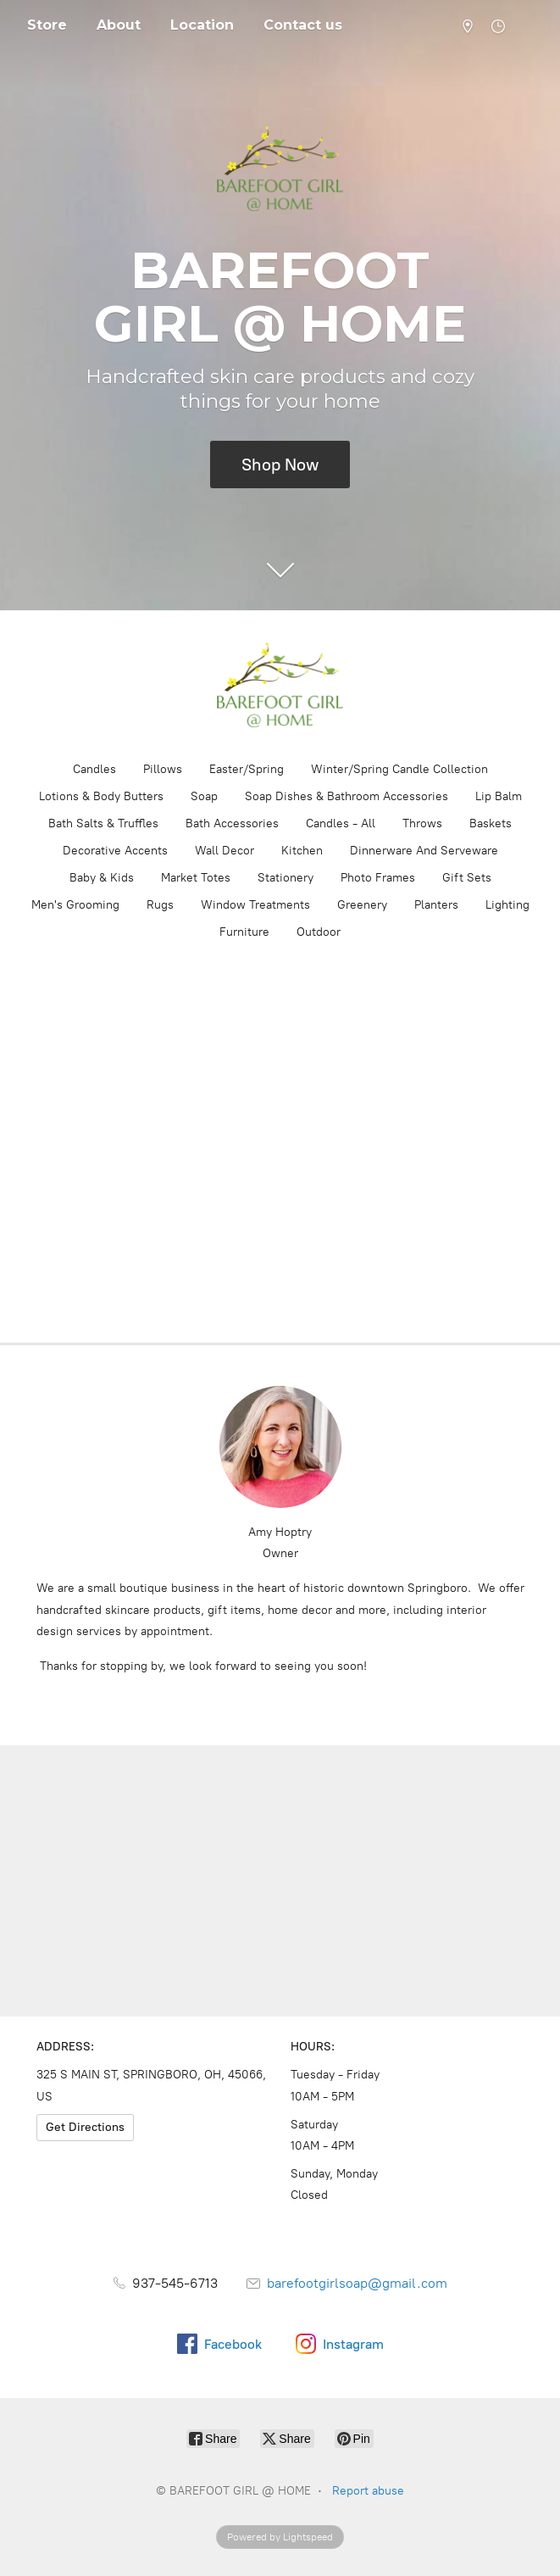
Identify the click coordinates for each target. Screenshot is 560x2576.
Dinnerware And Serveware (424, 850)
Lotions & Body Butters (101, 796)
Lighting (507, 905)
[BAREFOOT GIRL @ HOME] (280, 684)
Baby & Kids (101, 878)
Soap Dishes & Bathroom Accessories (346, 796)
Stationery (285, 878)
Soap (204, 796)
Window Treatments (255, 905)
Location (202, 25)
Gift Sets (466, 878)
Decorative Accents (115, 850)
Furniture (244, 932)
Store (47, 25)
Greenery (362, 905)
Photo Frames (378, 878)
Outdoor (319, 932)
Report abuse (368, 2491)
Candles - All (340, 823)
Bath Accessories (232, 823)
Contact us (302, 25)
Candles (94, 769)
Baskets (490, 823)
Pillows (162, 769)
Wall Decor (224, 850)
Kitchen (302, 850)
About (119, 25)
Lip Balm (498, 796)
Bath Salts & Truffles (103, 823)
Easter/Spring (246, 769)
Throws (422, 823)
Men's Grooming (75, 905)
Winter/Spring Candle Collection (399, 769)
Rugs (160, 905)
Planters (436, 905)
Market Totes (195, 878)
